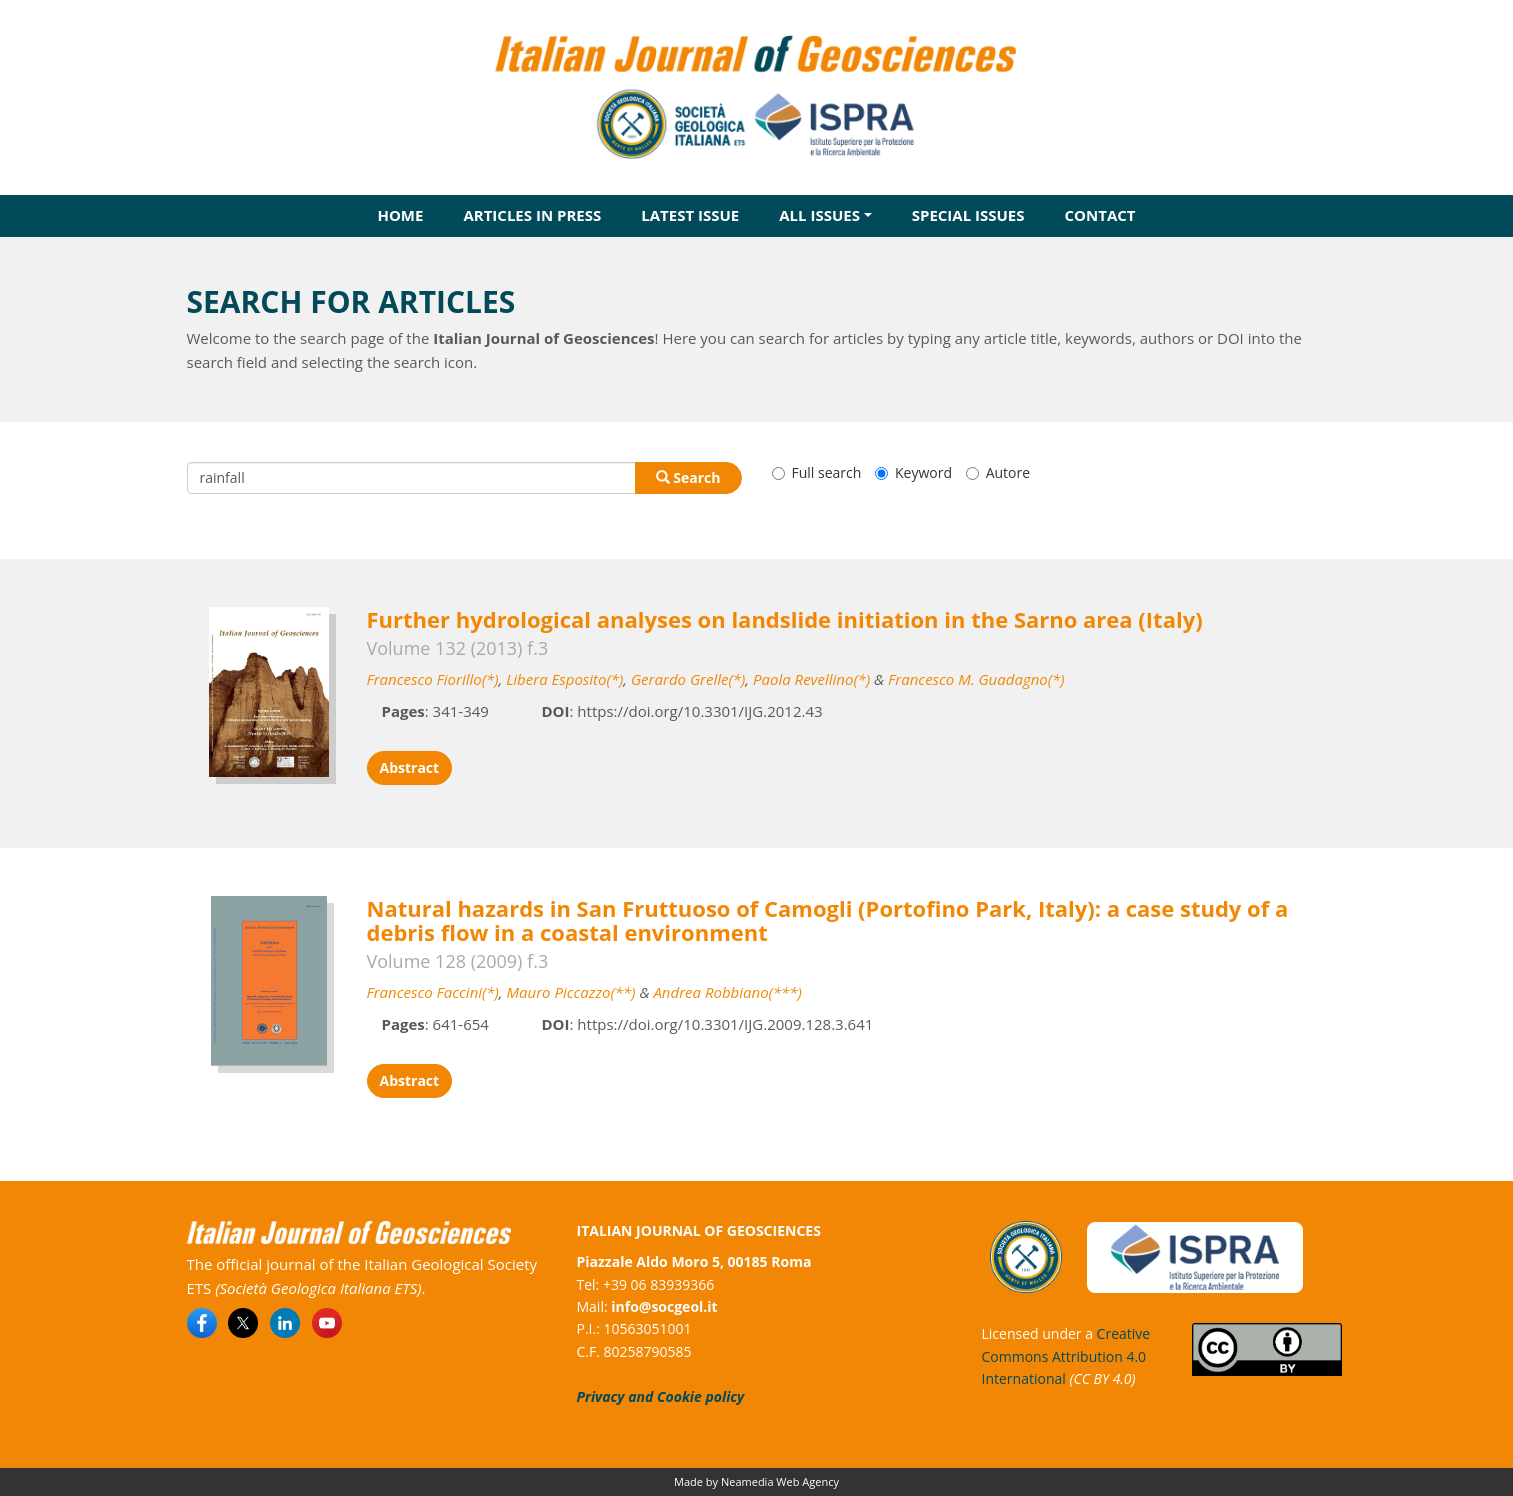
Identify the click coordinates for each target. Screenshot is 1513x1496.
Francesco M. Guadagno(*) (976, 679)
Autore (998, 472)
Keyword (913, 472)
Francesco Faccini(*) (433, 992)
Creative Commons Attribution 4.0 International (1066, 1356)
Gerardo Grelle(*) (688, 679)
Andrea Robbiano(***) (727, 992)
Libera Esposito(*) (564, 679)
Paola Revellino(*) (811, 679)
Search (688, 477)
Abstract (410, 767)
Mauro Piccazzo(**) (570, 992)
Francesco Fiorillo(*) (433, 679)
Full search (817, 472)
